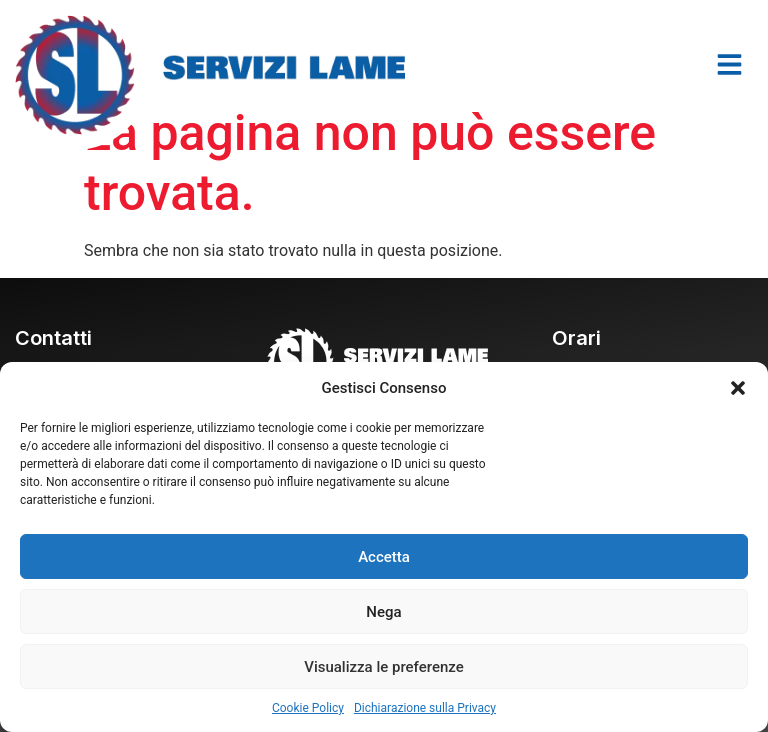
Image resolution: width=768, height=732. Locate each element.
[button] (738, 388)
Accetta (384, 557)
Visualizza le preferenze (384, 667)
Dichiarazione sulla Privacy (425, 708)
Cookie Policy (308, 708)
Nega (383, 612)
